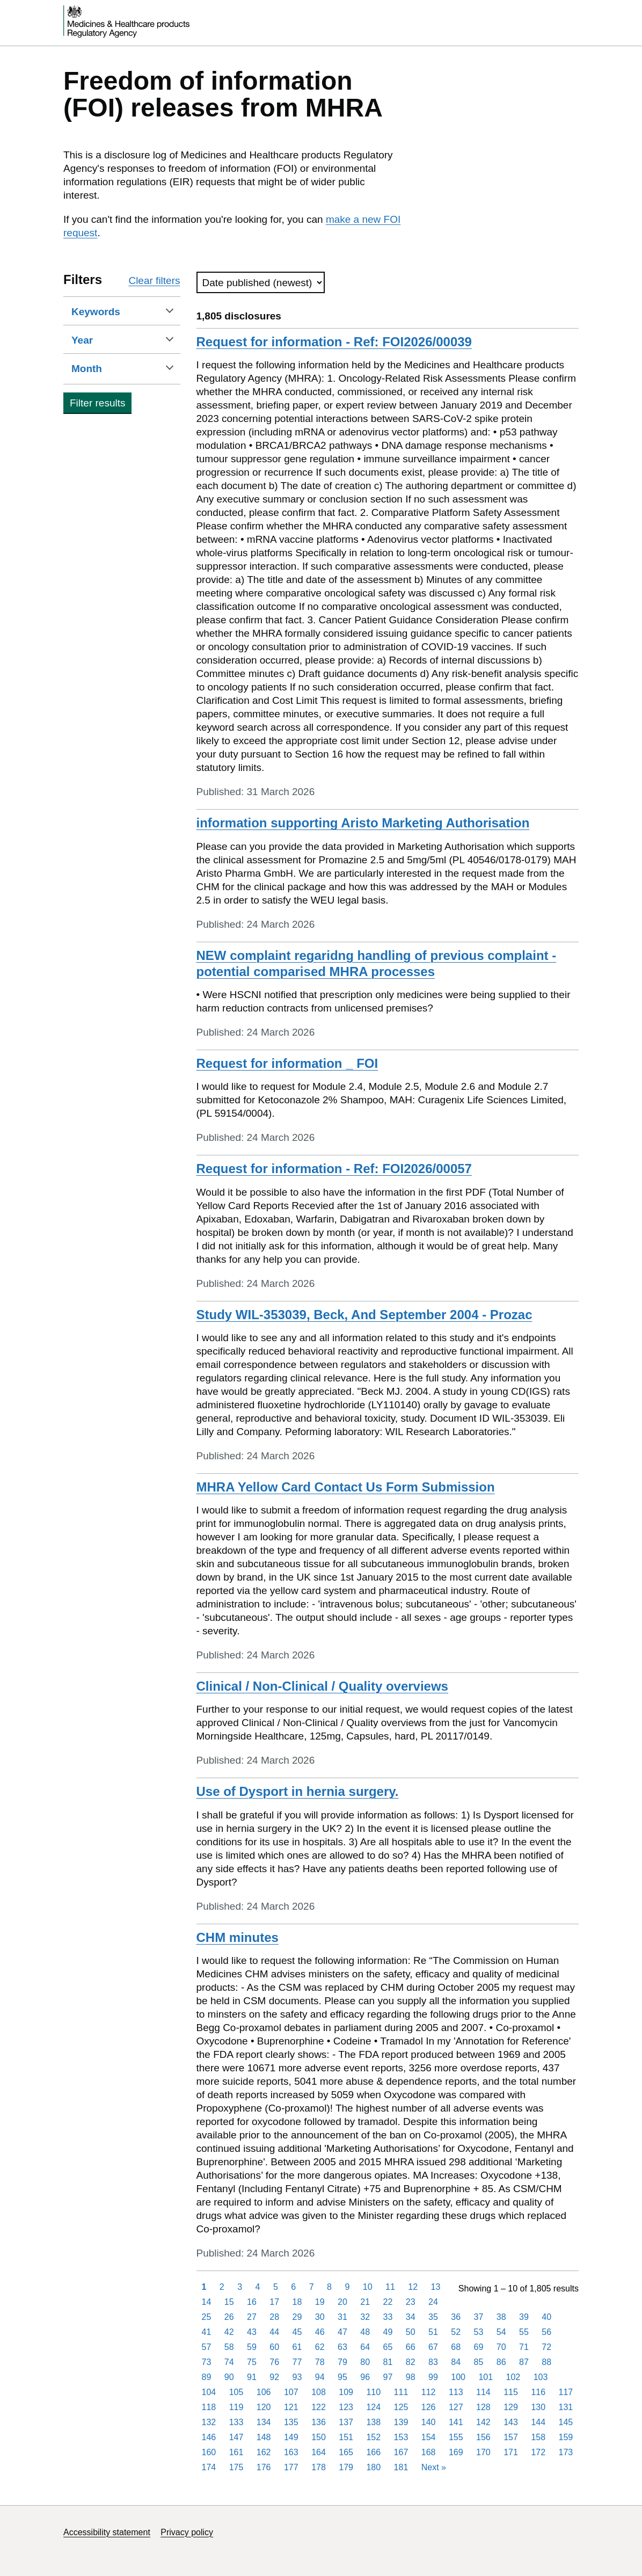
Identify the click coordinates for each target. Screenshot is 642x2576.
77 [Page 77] (297, 2362)
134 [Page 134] (264, 2422)
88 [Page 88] (546, 2362)
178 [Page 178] (318, 2467)
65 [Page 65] (388, 2347)
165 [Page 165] (346, 2452)
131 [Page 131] (566, 2407)
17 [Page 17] (274, 2301)
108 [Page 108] (318, 2392)
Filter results (97, 403)
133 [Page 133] (236, 2422)
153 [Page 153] (401, 2437)
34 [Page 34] (410, 2317)
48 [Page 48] (365, 2332)
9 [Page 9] (347, 2286)
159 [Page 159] (566, 2437)
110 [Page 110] (373, 2392)
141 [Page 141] (456, 2422)
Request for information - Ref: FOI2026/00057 (334, 1168)
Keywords (112, 311)
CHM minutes (237, 1937)
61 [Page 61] (297, 2347)
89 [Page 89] (206, 2377)
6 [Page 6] (293, 2286)
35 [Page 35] (433, 2317)
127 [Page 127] (456, 2407)
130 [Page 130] (538, 2407)
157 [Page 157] (511, 2437)
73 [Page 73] (206, 2362)
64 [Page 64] (365, 2347)
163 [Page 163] (291, 2452)
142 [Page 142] (483, 2422)
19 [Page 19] (320, 2301)
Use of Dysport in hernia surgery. (297, 1791)
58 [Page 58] (229, 2347)
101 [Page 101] (485, 2377)
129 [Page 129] (511, 2407)
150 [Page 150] (318, 2437)
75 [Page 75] (252, 2362)
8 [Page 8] (329, 2286)
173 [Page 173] (566, 2452)
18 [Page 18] (297, 2301)
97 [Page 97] (388, 2377)
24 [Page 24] (433, 2301)
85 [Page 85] (479, 2362)
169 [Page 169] (456, 2452)
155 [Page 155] (456, 2437)
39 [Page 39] (524, 2317)
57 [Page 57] (206, 2347)
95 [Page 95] (342, 2377)
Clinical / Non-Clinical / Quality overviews (322, 1686)
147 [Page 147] (236, 2437)
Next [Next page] (433, 2467)
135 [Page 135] (291, 2422)
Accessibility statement (106, 2532)
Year (98, 339)
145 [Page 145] (566, 2422)
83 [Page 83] (433, 2362)
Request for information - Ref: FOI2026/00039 (334, 341)
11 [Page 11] (390, 2286)
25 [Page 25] (206, 2317)
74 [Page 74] (229, 2362)
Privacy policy (186, 2532)
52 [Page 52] (456, 2332)
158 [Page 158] (538, 2437)
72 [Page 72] (546, 2347)
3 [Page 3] (239, 2286)
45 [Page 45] (297, 2332)
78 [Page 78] (320, 2362)
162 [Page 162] (264, 2452)
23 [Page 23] (410, 2301)
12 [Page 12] (413, 2286)
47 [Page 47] (342, 2332)
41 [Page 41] (206, 2332)
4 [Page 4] (258, 2286)
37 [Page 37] (479, 2317)
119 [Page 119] (236, 2407)
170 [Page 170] (483, 2452)
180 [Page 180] (373, 2467)
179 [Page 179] (346, 2467)
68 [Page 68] (456, 2347)
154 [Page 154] (428, 2437)
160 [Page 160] (209, 2452)
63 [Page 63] (342, 2347)
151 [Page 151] (346, 2437)
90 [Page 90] (229, 2377)
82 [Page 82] (410, 2362)
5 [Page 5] (275, 2286)
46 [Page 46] (320, 2332)
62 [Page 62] (320, 2347)
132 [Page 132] (209, 2422)
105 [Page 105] (236, 2392)
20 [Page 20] (342, 2301)
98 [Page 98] (410, 2377)
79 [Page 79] (342, 2362)
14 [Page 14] (206, 2301)
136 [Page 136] (318, 2422)
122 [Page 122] (318, 2407)
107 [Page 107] (291, 2392)
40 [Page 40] (546, 2317)
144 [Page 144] (538, 2422)
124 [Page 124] (373, 2407)
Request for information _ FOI (287, 1063)
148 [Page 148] (264, 2437)
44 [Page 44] (274, 2332)
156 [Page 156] (483, 2437)
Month (103, 368)
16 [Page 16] (252, 2301)
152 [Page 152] (373, 2437)
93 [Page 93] (297, 2377)
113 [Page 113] (456, 2392)
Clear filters (154, 280)
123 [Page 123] (346, 2407)
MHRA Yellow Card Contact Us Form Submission (345, 1487)
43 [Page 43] (252, 2332)
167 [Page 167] (401, 2452)
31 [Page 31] (342, 2317)
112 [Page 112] (428, 2392)
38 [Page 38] (501, 2317)
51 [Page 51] (433, 2332)
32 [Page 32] (365, 2317)
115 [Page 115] (511, 2392)
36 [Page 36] (456, 2317)
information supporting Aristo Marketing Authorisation (363, 823)
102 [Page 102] (513, 2377)
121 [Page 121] (291, 2407)
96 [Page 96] (365, 2377)
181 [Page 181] (401, 2467)
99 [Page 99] (433, 2377)
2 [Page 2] (222, 2286)
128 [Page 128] (483, 2407)
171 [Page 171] (511, 2452)
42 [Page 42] (229, 2332)
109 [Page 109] (346, 2392)
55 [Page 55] (524, 2332)
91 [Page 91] (252, 2377)
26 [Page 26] (229, 2317)
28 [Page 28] (274, 2317)
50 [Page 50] (410, 2332)
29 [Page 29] (297, 2317)
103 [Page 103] (541, 2377)
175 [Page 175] (236, 2467)
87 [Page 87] (524, 2362)
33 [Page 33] (388, 2317)
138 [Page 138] (373, 2422)
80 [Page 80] (365, 2362)
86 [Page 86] (501, 2362)
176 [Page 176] (264, 2467)
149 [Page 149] (291, 2437)
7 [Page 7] (311, 2286)
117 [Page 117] (566, 2392)
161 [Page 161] (236, 2452)
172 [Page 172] (538, 2452)
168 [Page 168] (428, 2452)
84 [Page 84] (456, 2362)
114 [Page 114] (483, 2392)
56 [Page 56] (546, 2332)
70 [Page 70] (501, 2347)
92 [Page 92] (274, 2377)
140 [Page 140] (428, 2422)
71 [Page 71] (524, 2347)
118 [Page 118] (209, 2407)
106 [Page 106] (264, 2392)
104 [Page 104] (209, 2392)
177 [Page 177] (291, 2467)
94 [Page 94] (320, 2377)
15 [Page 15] (229, 2301)
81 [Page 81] (388, 2362)
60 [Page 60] (274, 2347)
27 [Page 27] (252, 2317)
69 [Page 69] (479, 2347)
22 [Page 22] (388, 2301)
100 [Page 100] (458, 2377)
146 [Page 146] (209, 2437)
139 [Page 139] (401, 2422)
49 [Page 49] (388, 2332)
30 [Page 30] (320, 2317)
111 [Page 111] (401, 2392)
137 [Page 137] (346, 2422)
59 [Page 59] (252, 2347)
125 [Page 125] (401, 2407)
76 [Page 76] (274, 2362)
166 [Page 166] (373, 2452)
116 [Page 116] (538, 2392)
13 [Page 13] (435, 2286)
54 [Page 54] (501, 2332)
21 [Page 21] (365, 2301)
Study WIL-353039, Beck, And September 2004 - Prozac (364, 1314)
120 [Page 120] (264, 2407)
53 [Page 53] (479, 2332)
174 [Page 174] (209, 2467)
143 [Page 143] (511, 2422)
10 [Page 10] (368, 2286)
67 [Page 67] (433, 2347)
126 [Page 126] (428, 2407)
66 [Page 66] (410, 2347)
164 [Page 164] (318, 2452)
